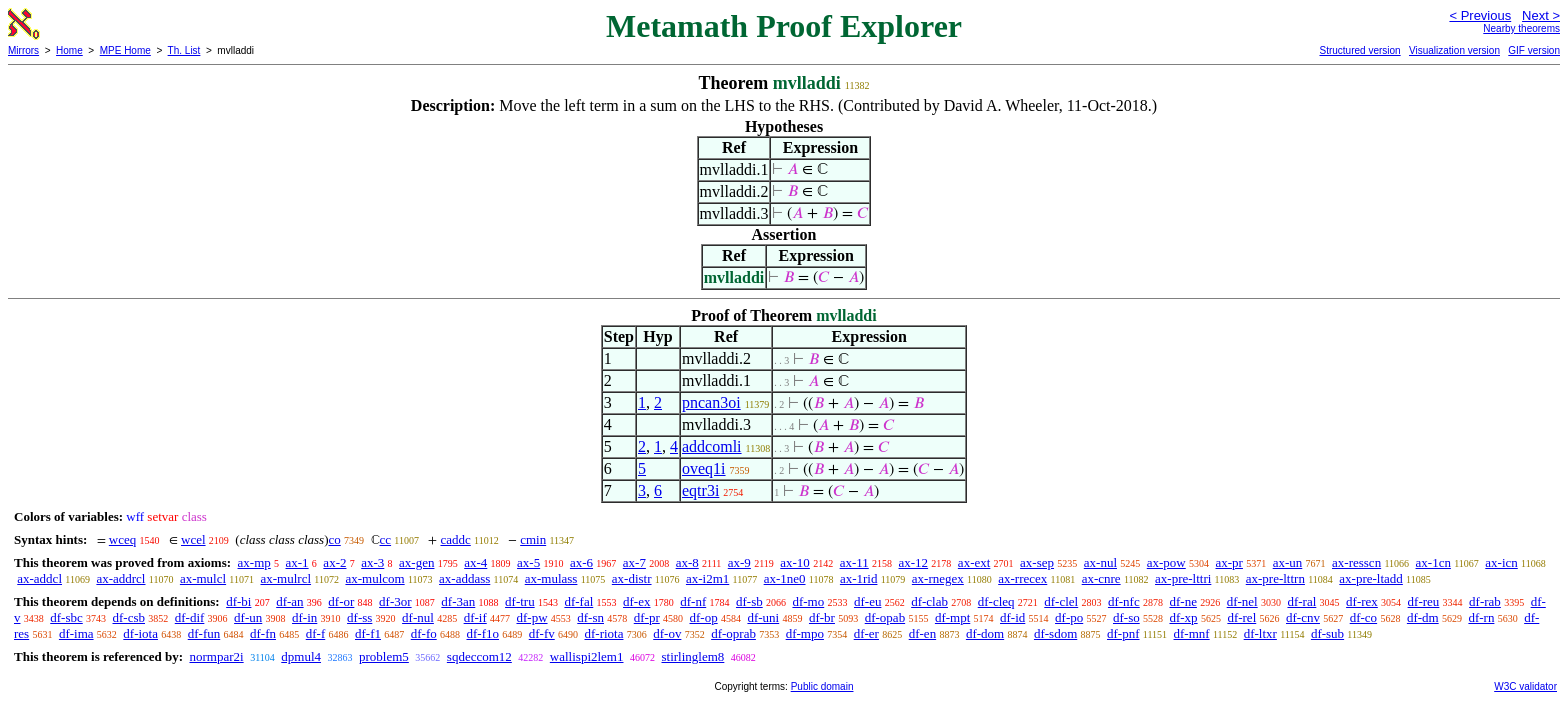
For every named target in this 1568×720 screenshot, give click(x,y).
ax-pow (1166, 562)
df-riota (603, 633)
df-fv (542, 633)
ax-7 (634, 562)
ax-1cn (1433, 562)
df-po (1069, 617)
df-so (1126, 617)
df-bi (238, 601)
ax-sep (1037, 562)
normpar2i (216, 656)
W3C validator (1525, 686)
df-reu (1424, 601)
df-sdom (1055, 633)
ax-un (1288, 562)
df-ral (1301, 601)
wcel (193, 539)
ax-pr (1229, 562)
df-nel (1242, 601)
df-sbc (66, 617)
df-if (475, 617)
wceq (122, 539)
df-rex (1362, 601)
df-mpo (805, 633)
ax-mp (254, 562)
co (335, 539)
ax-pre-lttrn (1275, 578)
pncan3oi (711, 402)
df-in (304, 617)
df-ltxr (1260, 633)
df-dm (1423, 617)
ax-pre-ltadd (1371, 578)
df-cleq (996, 601)
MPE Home (125, 50)
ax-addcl (39, 578)
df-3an (458, 601)
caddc (455, 539)
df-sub (1327, 633)
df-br (822, 617)
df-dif (190, 617)
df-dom (985, 633)
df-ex (636, 601)
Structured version (1359, 50)
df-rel (1241, 617)
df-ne (1182, 601)
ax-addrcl (120, 578)
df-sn (590, 617)
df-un (248, 617)
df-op (704, 617)
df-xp (1183, 617)
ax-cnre (1101, 578)
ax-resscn (1356, 562)
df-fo (424, 633)
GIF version (1534, 50)
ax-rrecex (1022, 578)
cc (386, 539)
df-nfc (1124, 601)
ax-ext (974, 562)
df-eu (867, 601)
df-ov (667, 633)
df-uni (763, 617)
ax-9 (739, 562)
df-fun (204, 633)
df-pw (531, 617)
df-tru (520, 601)
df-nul (418, 617)
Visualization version (1454, 50)
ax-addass (464, 578)
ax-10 (795, 562)
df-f (316, 633)
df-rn (1481, 617)
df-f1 (368, 633)
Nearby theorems (1521, 28)
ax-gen (416, 562)
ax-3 (372, 562)
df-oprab (733, 633)
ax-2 (334, 562)
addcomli (712, 446)
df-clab (929, 601)
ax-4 (475, 562)
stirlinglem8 (693, 656)
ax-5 (528, 562)
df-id (1012, 617)
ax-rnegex (938, 578)
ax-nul (1100, 562)
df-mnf (1192, 633)
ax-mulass (551, 578)
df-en (922, 633)
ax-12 (914, 562)
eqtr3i (700, 490)
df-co (1363, 617)
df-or (341, 601)
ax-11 (854, 562)
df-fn (263, 633)
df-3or (395, 601)
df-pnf (1123, 633)
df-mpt (952, 617)
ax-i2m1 (707, 578)
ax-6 (581, 562)
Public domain (822, 686)
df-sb (749, 601)
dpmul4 (301, 656)
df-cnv (1303, 617)
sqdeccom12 (479, 656)
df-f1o (482, 633)
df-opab (885, 617)
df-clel (1061, 601)
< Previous (1480, 15)
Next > (1541, 15)
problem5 (384, 656)
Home (69, 50)
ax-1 (297, 562)
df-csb (129, 617)
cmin (533, 539)
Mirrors (23, 50)
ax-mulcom (374, 578)
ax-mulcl (203, 578)
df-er (866, 633)
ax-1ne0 (785, 578)
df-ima (76, 633)
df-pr (647, 617)
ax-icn (1501, 562)
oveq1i (704, 468)
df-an (289, 601)
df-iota (140, 633)
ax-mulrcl (286, 578)
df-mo (808, 601)
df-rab (1485, 601)
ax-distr (632, 578)
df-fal (578, 601)
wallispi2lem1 (587, 656)
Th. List (184, 50)
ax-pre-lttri (1183, 578)
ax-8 (687, 562)
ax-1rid (859, 578)
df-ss (359, 617)
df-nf (693, 601)
